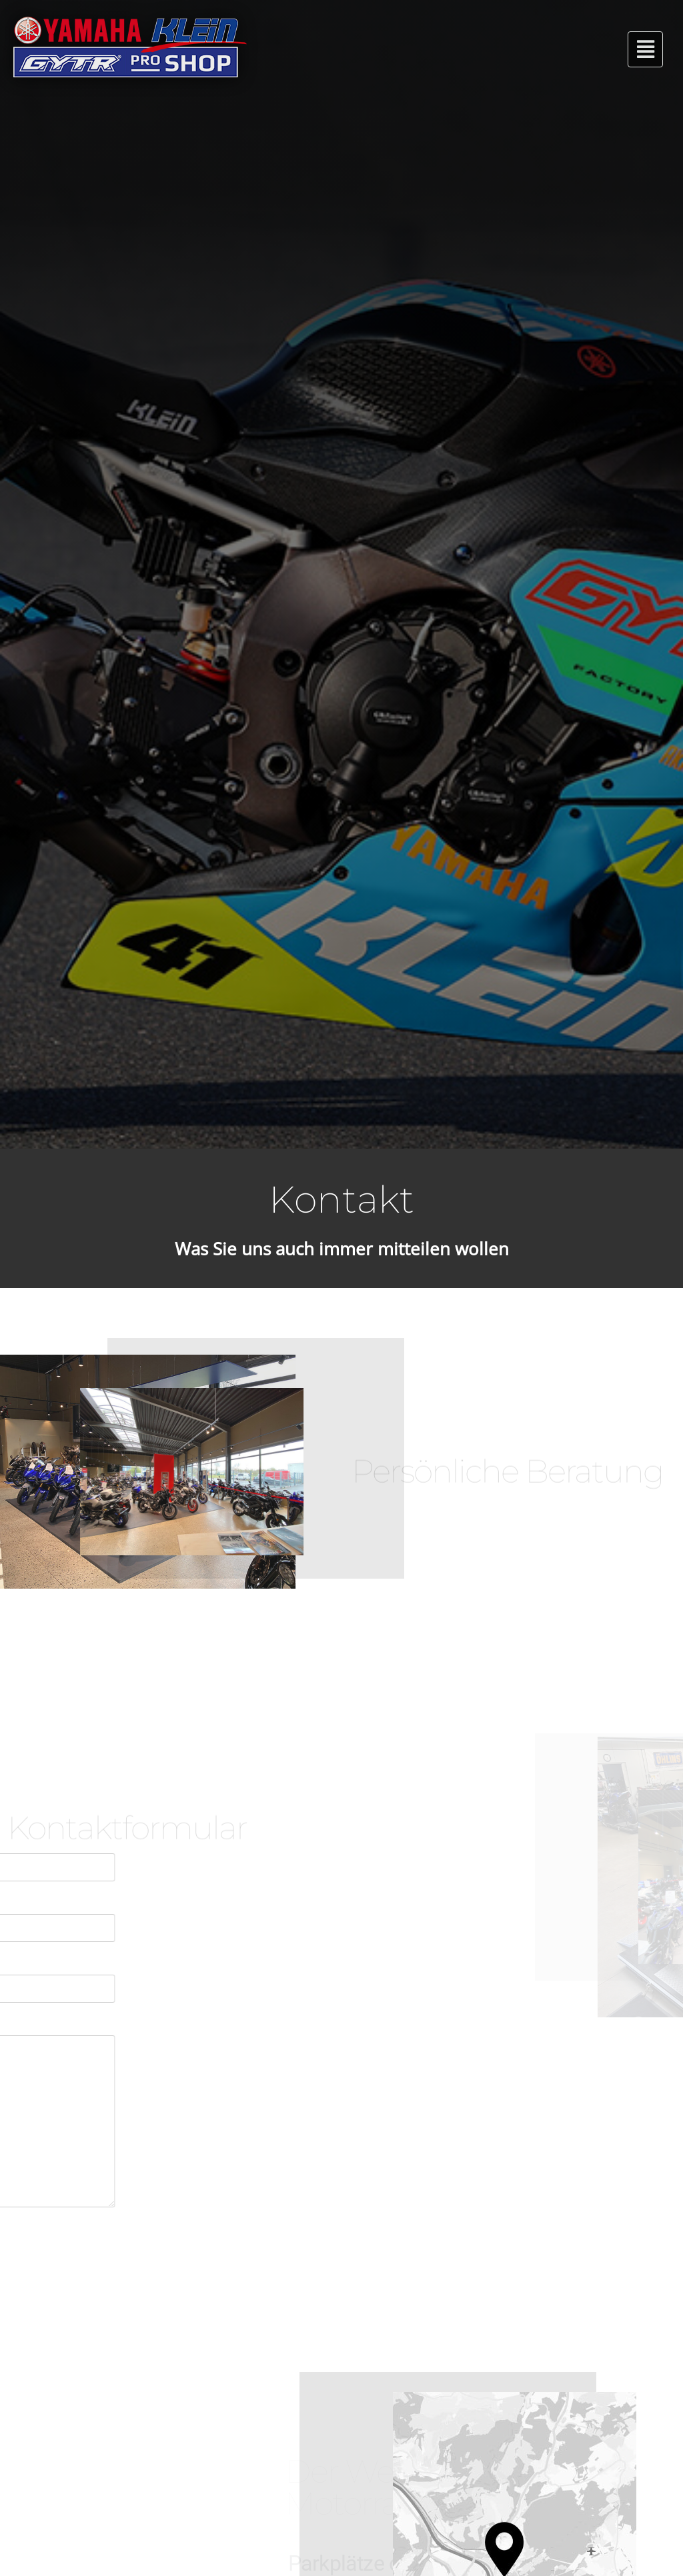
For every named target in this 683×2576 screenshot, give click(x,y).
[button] (645, 49)
